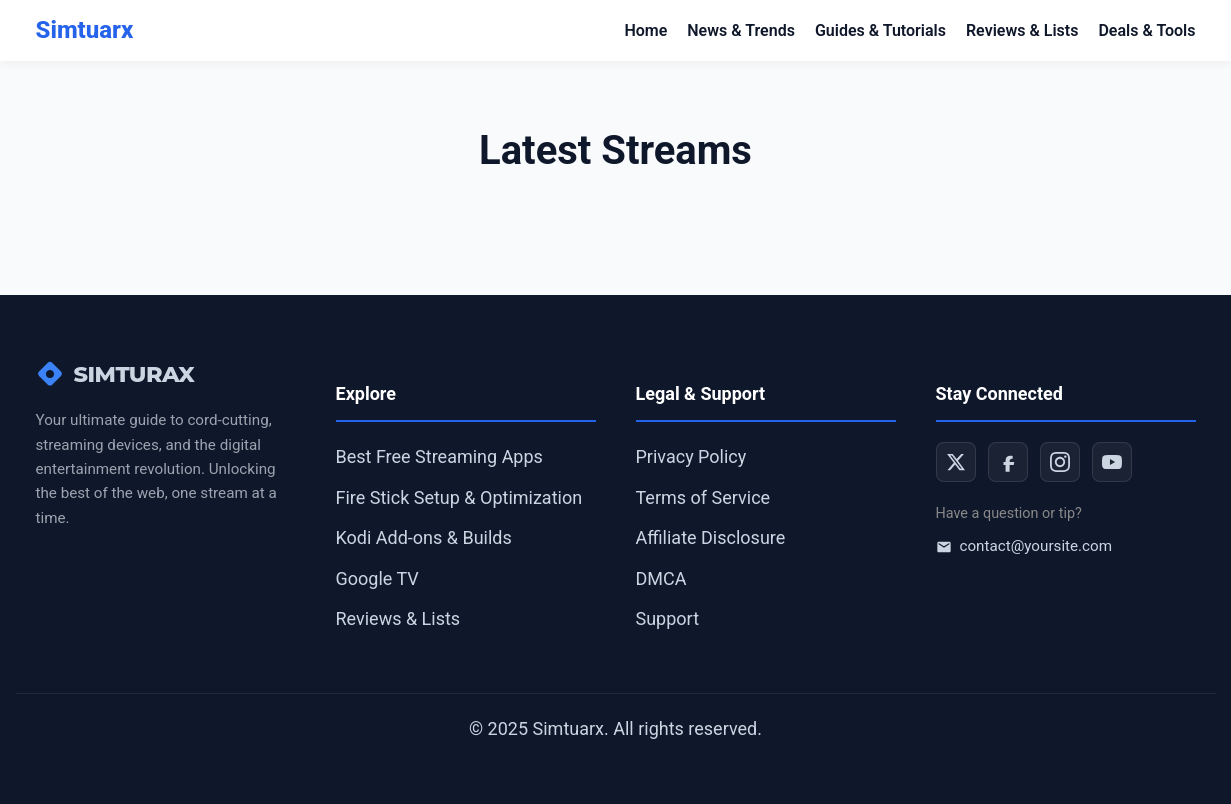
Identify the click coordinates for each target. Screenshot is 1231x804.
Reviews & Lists (1022, 30)
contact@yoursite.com (1024, 546)
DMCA (661, 578)
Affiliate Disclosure (711, 537)
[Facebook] (1008, 462)
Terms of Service (703, 497)
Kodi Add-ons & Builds (424, 537)
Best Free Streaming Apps (439, 456)
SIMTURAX (115, 374)
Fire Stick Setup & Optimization (459, 497)
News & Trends (741, 30)
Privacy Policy (691, 456)
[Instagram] (1060, 462)
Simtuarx (85, 30)
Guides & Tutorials (880, 30)
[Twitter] (956, 462)
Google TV (377, 578)
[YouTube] (1112, 462)
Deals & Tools (1146, 30)
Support (668, 618)
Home (645, 30)
